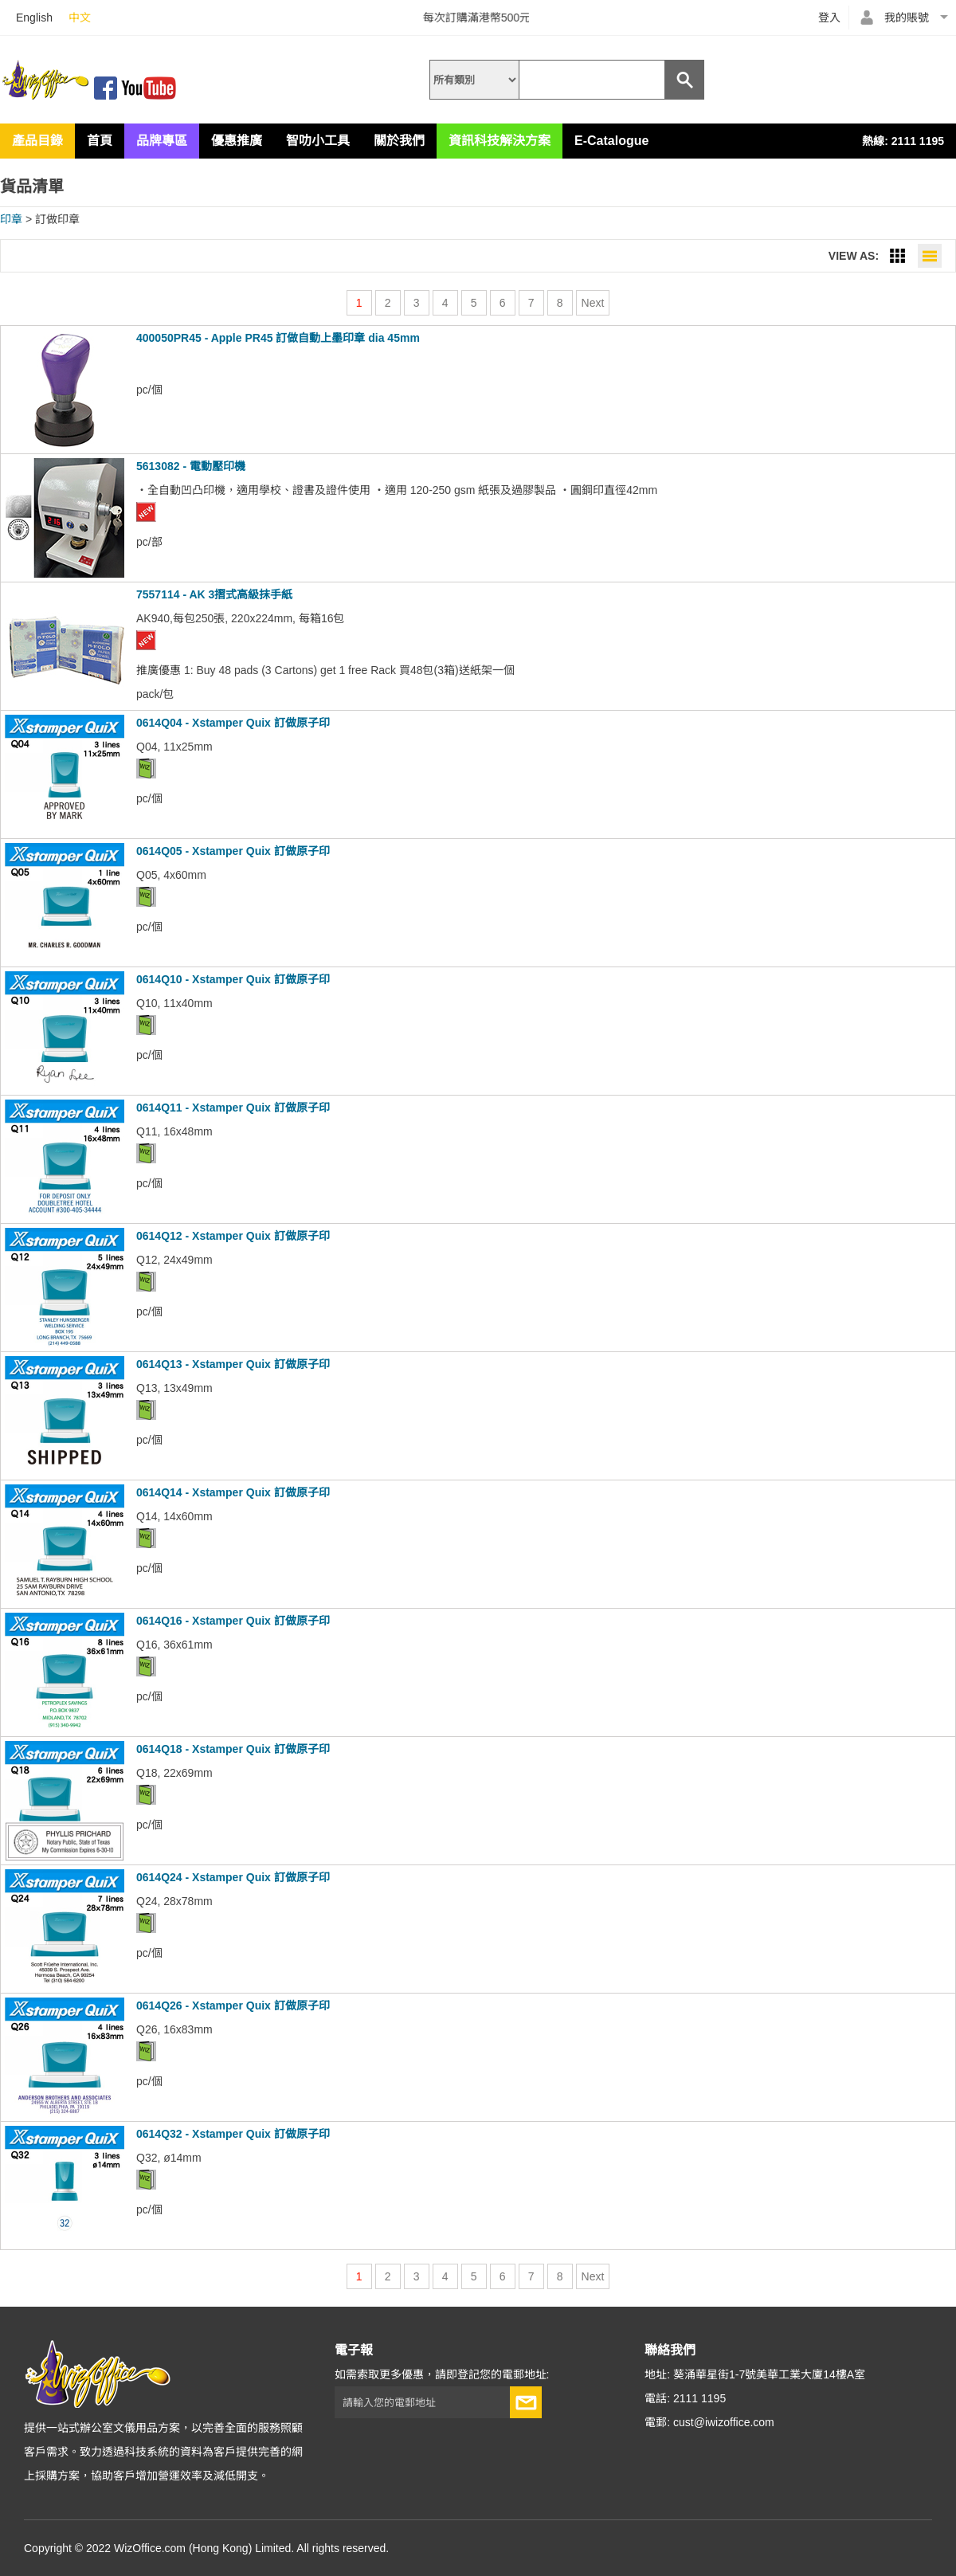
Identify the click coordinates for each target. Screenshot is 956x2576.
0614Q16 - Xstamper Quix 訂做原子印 (233, 1620)
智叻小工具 (318, 140)
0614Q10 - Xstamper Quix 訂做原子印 (233, 979)
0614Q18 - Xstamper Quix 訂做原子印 (233, 1749)
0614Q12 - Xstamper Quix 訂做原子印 (233, 1235)
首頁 (99, 140)
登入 (829, 17)
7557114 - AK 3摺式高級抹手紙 (214, 594)
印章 (11, 219)
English (34, 17)
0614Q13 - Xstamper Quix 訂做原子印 (233, 1364)
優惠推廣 (236, 140)
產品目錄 (37, 140)
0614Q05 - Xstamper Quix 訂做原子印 (233, 851)
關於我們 (399, 140)
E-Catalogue (611, 140)
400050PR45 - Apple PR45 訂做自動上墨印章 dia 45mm (278, 337)
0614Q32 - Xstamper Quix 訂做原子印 (233, 2133)
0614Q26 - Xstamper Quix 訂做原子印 (233, 2005)
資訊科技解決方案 (499, 140)
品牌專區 (161, 140)
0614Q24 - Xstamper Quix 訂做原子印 (233, 1877)
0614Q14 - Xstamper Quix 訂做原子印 (233, 1492)
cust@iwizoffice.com (723, 2422)
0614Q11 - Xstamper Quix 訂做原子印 (233, 1107)
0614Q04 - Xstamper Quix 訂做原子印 (233, 722)
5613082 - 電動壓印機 (190, 466)
